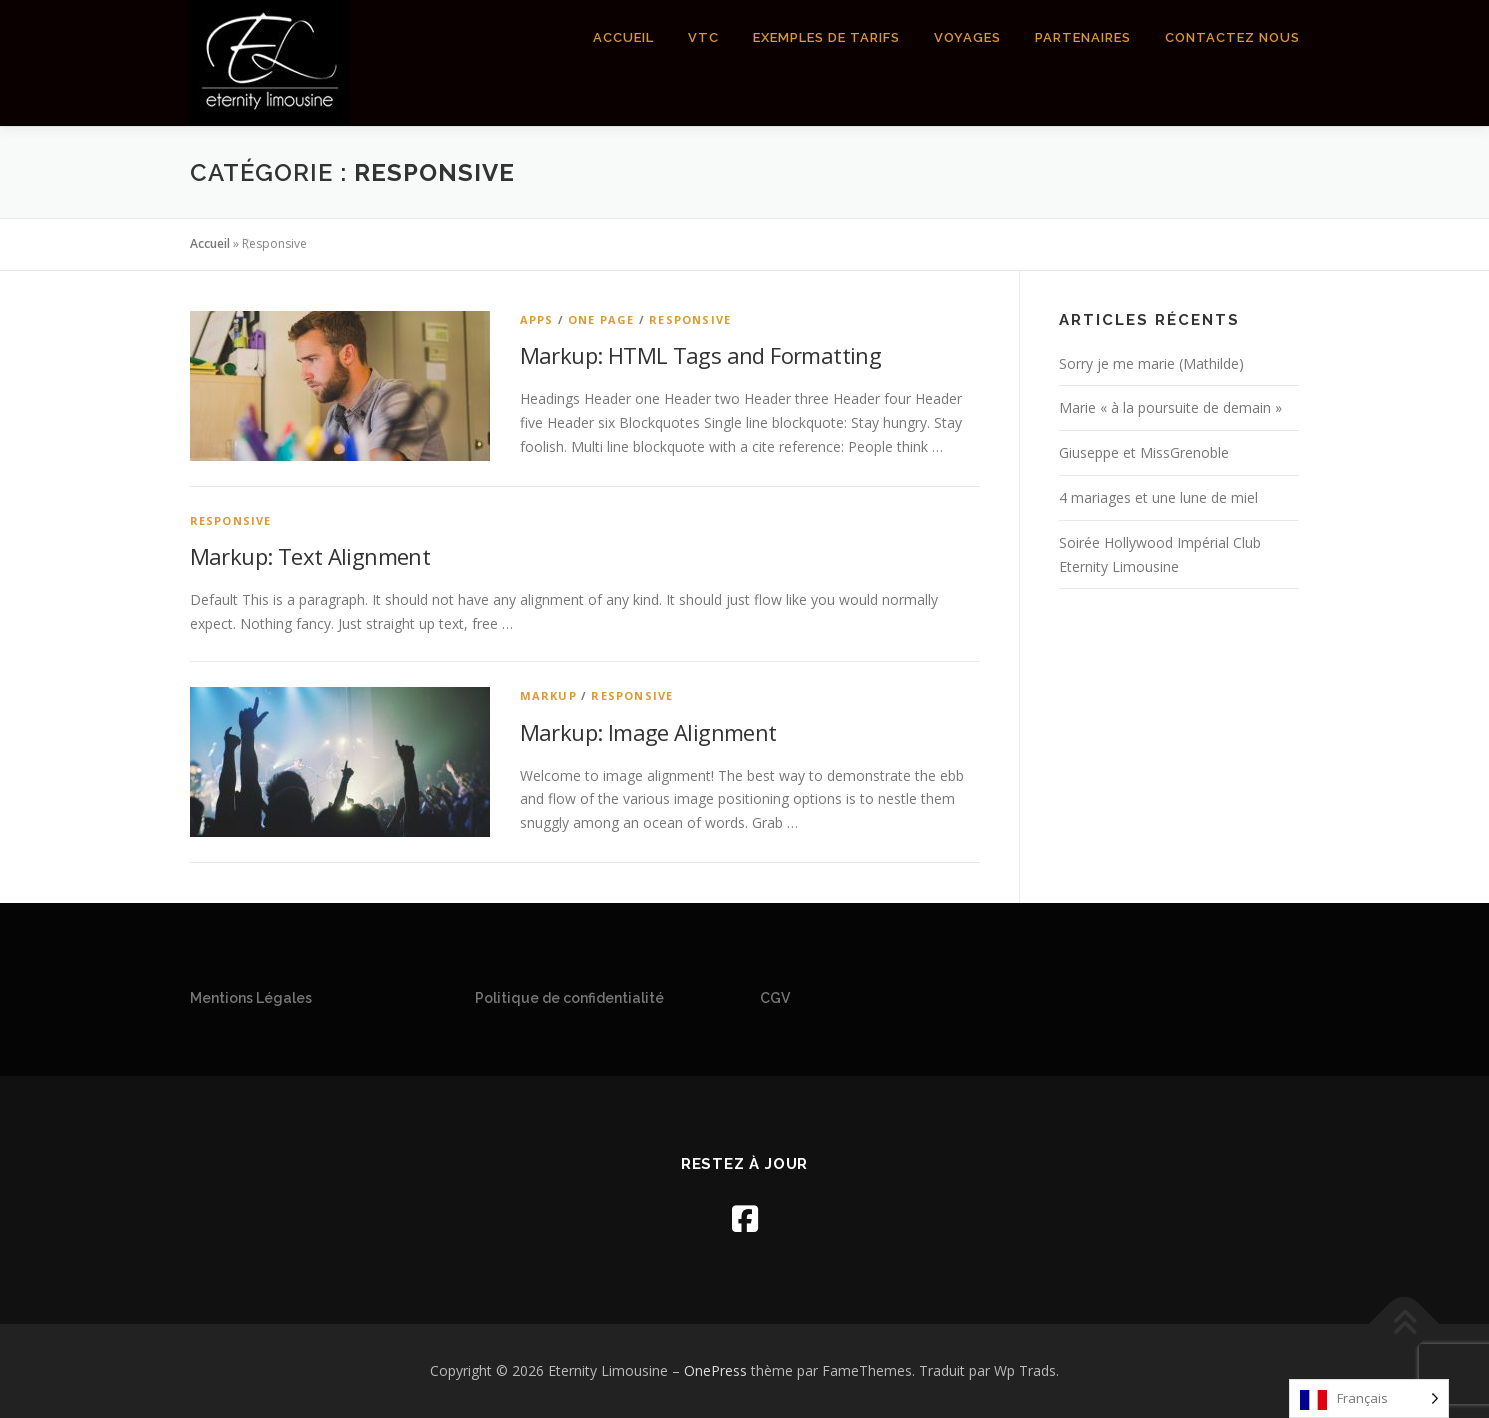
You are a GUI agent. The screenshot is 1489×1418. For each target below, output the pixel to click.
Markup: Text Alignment (310, 556)
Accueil (623, 37)
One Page (601, 319)
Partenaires (1083, 37)
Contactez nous (1232, 37)
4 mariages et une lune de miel (1158, 497)
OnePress (715, 1370)
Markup (548, 695)
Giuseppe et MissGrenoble (1144, 452)
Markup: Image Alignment (648, 732)
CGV (775, 998)
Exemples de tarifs (826, 37)
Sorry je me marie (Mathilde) (1151, 363)
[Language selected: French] (1369, 1398)
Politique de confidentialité (569, 998)
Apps (537, 319)
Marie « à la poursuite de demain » (1170, 407)
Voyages (967, 37)
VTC (703, 37)
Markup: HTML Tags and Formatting (701, 355)
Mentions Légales (251, 998)
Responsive (690, 319)
